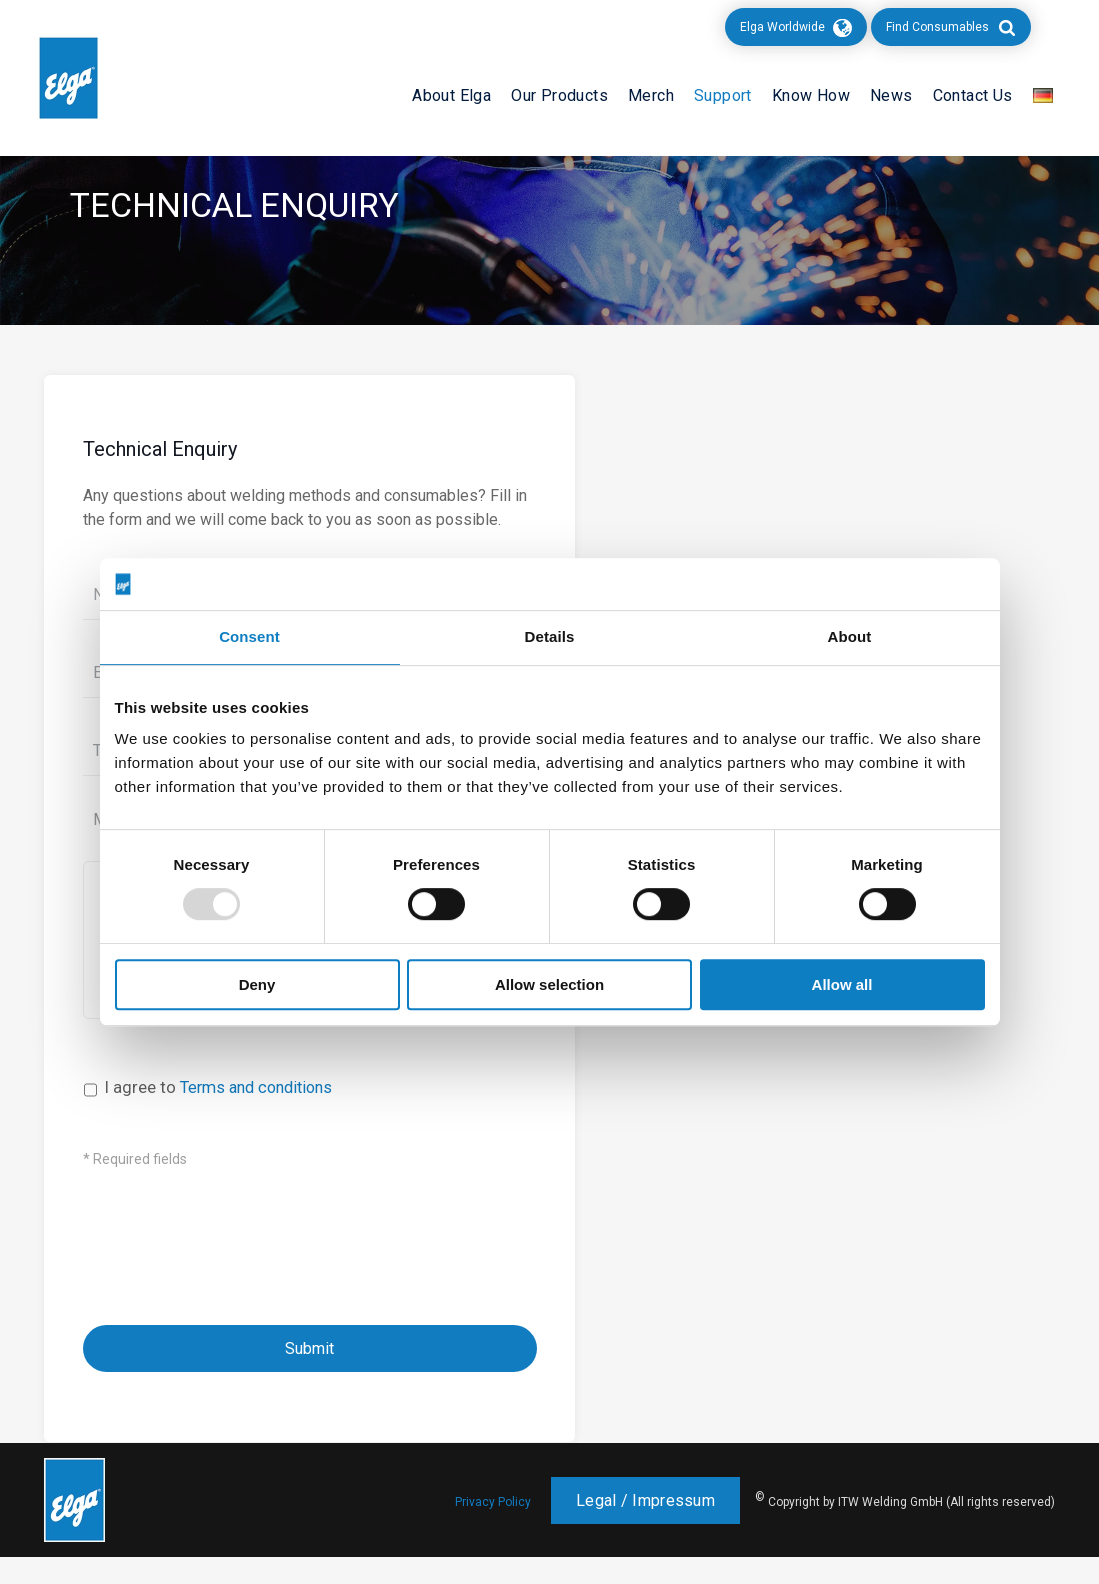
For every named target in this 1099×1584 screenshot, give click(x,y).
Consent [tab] (249, 637)
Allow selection (549, 984)
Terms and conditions (262, 1114)
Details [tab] (550, 637)
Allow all (842, 984)
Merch (651, 95)
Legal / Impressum (645, 1527)
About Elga (451, 95)
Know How (811, 95)
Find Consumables (937, 27)
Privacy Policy (493, 1529)
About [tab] (850, 637)
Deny (257, 984)
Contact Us (973, 95)
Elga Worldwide (782, 27)
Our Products (559, 95)
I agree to (224, 1114)
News (891, 95)
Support (723, 95)
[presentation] (236, 1247)
